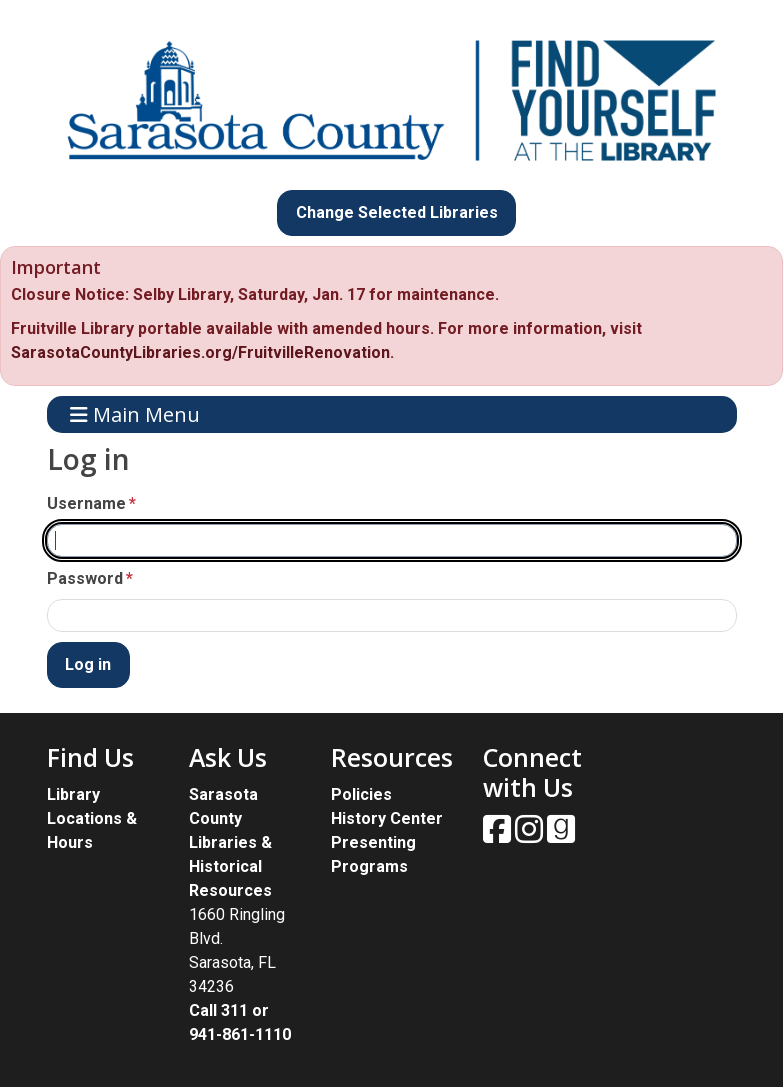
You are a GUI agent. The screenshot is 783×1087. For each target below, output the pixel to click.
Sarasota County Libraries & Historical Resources (230, 842)
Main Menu (135, 414)
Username (86, 503)
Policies (361, 794)
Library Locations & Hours (92, 818)
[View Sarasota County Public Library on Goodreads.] (561, 835)
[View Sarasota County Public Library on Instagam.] (531, 835)
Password (85, 578)
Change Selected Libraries (397, 212)
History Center (387, 818)
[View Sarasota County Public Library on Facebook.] (499, 835)
